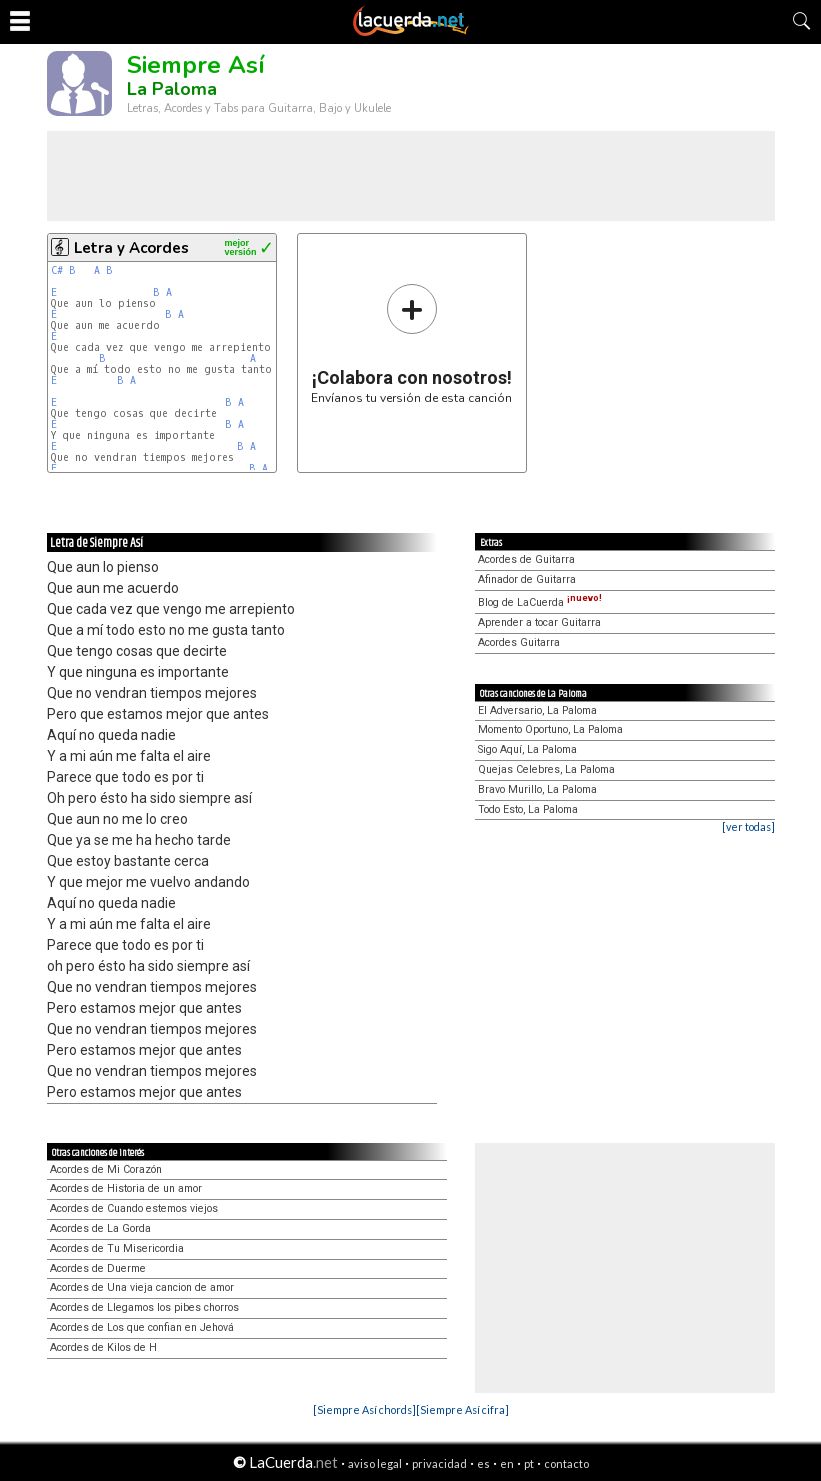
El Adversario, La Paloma (537, 710)
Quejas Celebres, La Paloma (546, 769)
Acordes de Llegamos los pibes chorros (144, 1307)
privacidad (439, 1463)
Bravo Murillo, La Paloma (537, 789)
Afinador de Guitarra (527, 579)
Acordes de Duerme (98, 1268)
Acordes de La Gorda (100, 1228)
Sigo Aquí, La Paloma (527, 749)
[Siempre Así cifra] (462, 1409)
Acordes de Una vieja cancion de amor (142, 1287)
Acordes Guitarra (519, 642)
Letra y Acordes (131, 248)
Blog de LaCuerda (540, 602)
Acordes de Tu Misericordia (117, 1248)
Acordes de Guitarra (526, 559)
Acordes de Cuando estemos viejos (134, 1208)
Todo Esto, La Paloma (528, 809)
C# (57, 270)
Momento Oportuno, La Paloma (550, 729)
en (507, 1463)
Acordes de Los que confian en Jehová (142, 1327)
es (483, 1463)
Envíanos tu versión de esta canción (411, 343)
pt (529, 1463)
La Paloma (172, 89)
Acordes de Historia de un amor (126, 1188)
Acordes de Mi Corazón (106, 1169)
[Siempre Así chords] (364, 1409)
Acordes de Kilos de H (103, 1347)
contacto (566, 1463)
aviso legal (375, 1463)
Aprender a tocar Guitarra (539, 622)
